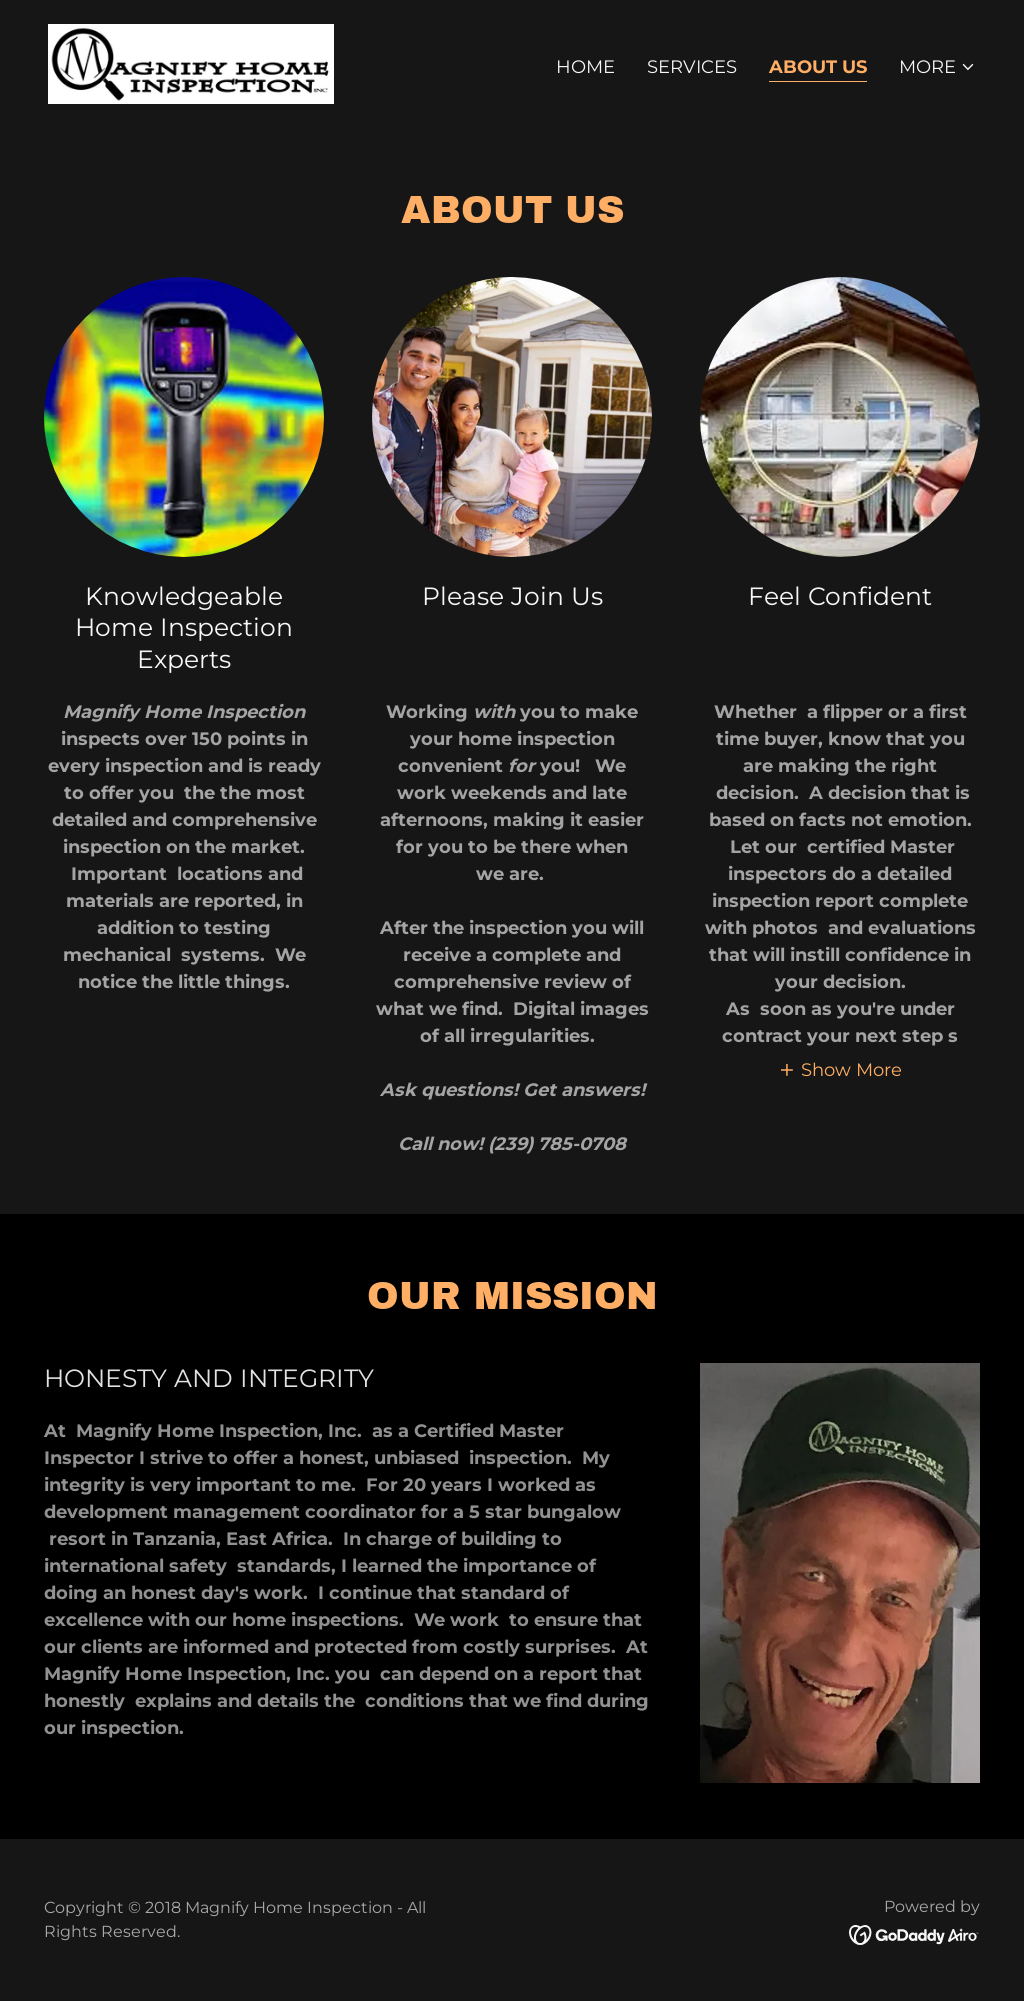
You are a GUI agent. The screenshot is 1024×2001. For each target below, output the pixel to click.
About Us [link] (818, 67)
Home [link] (585, 67)
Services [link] (692, 67)
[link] (191, 63)
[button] (937, 67)
